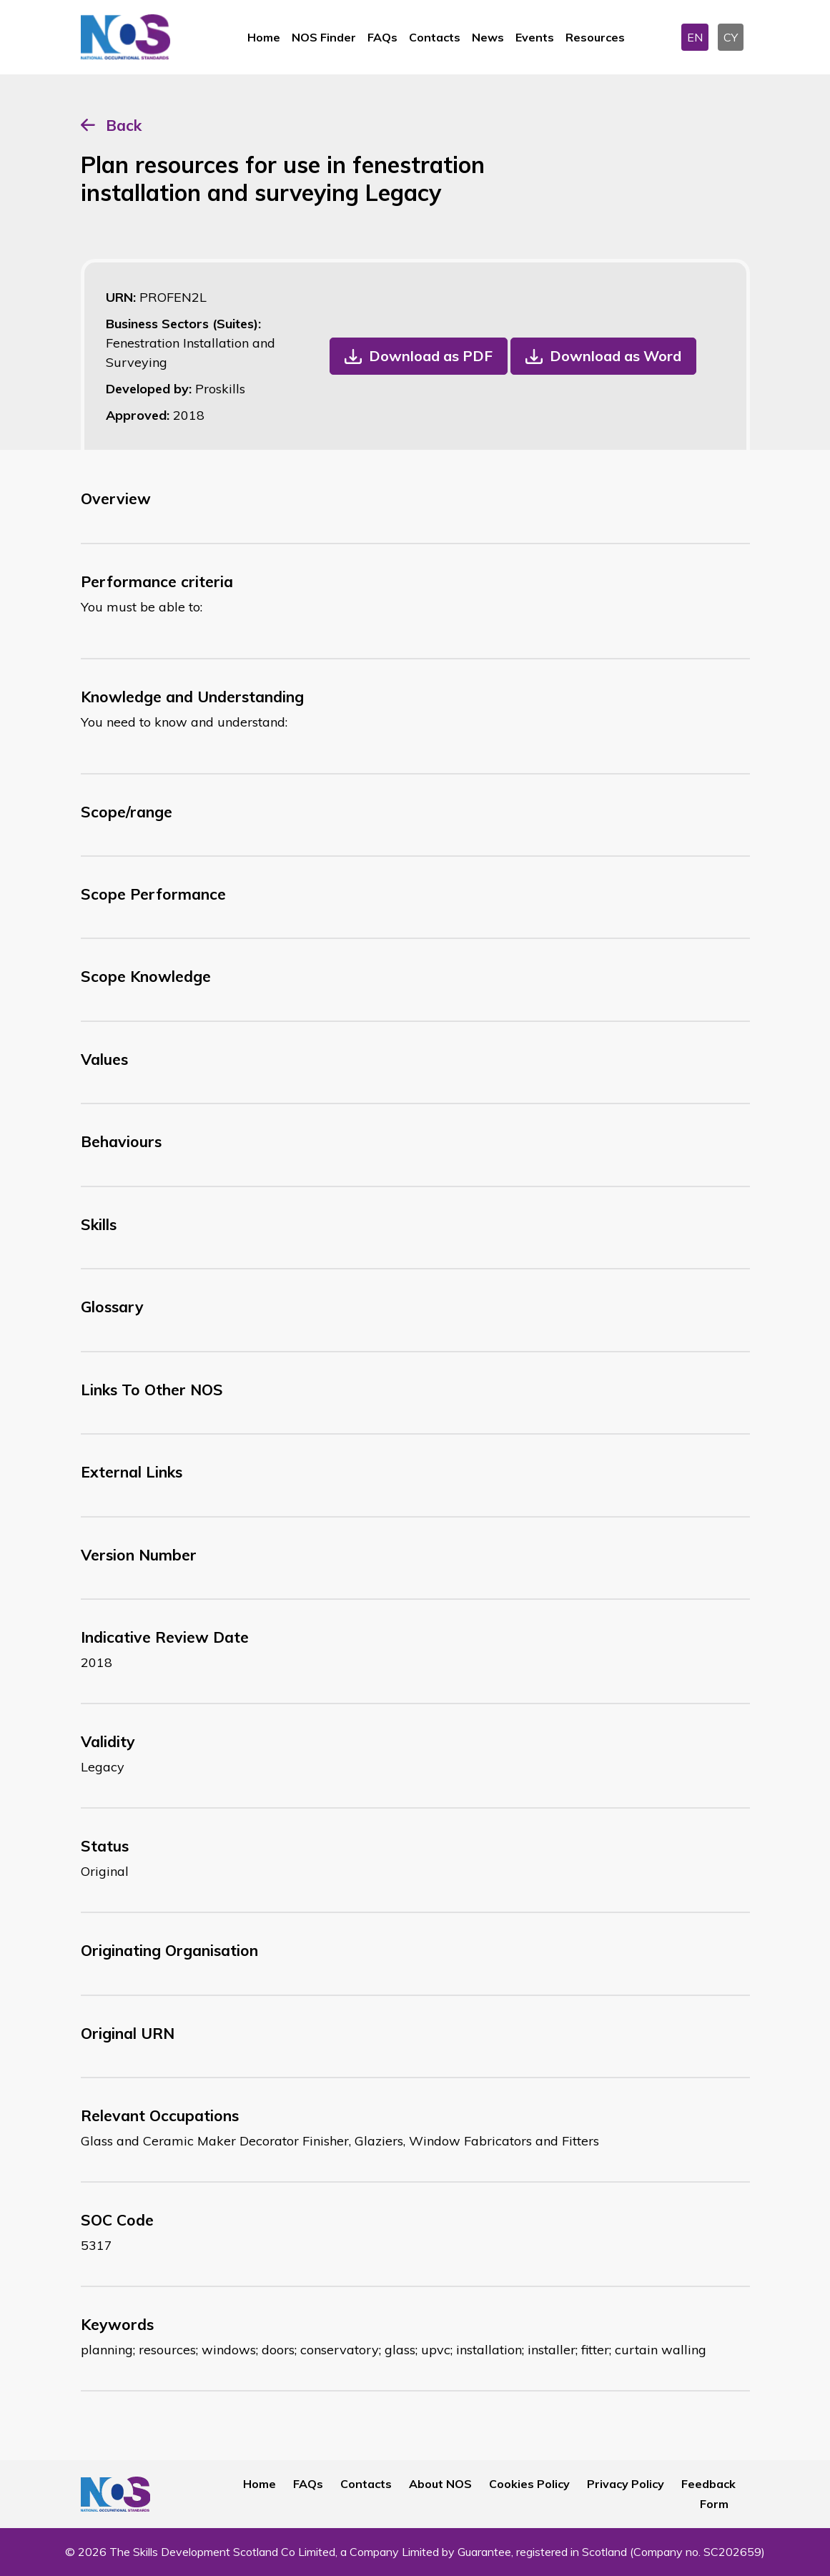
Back (124, 125)
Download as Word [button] (615, 356)
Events (534, 37)
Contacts (434, 37)
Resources (595, 37)
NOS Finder (324, 37)
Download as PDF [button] (431, 356)
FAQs (382, 37)
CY (730, 37)
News (488, 37)
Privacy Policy (625, 2484)
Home (263, 37)
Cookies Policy (529, 2484)
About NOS (440, 2484)
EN (695, 37)
